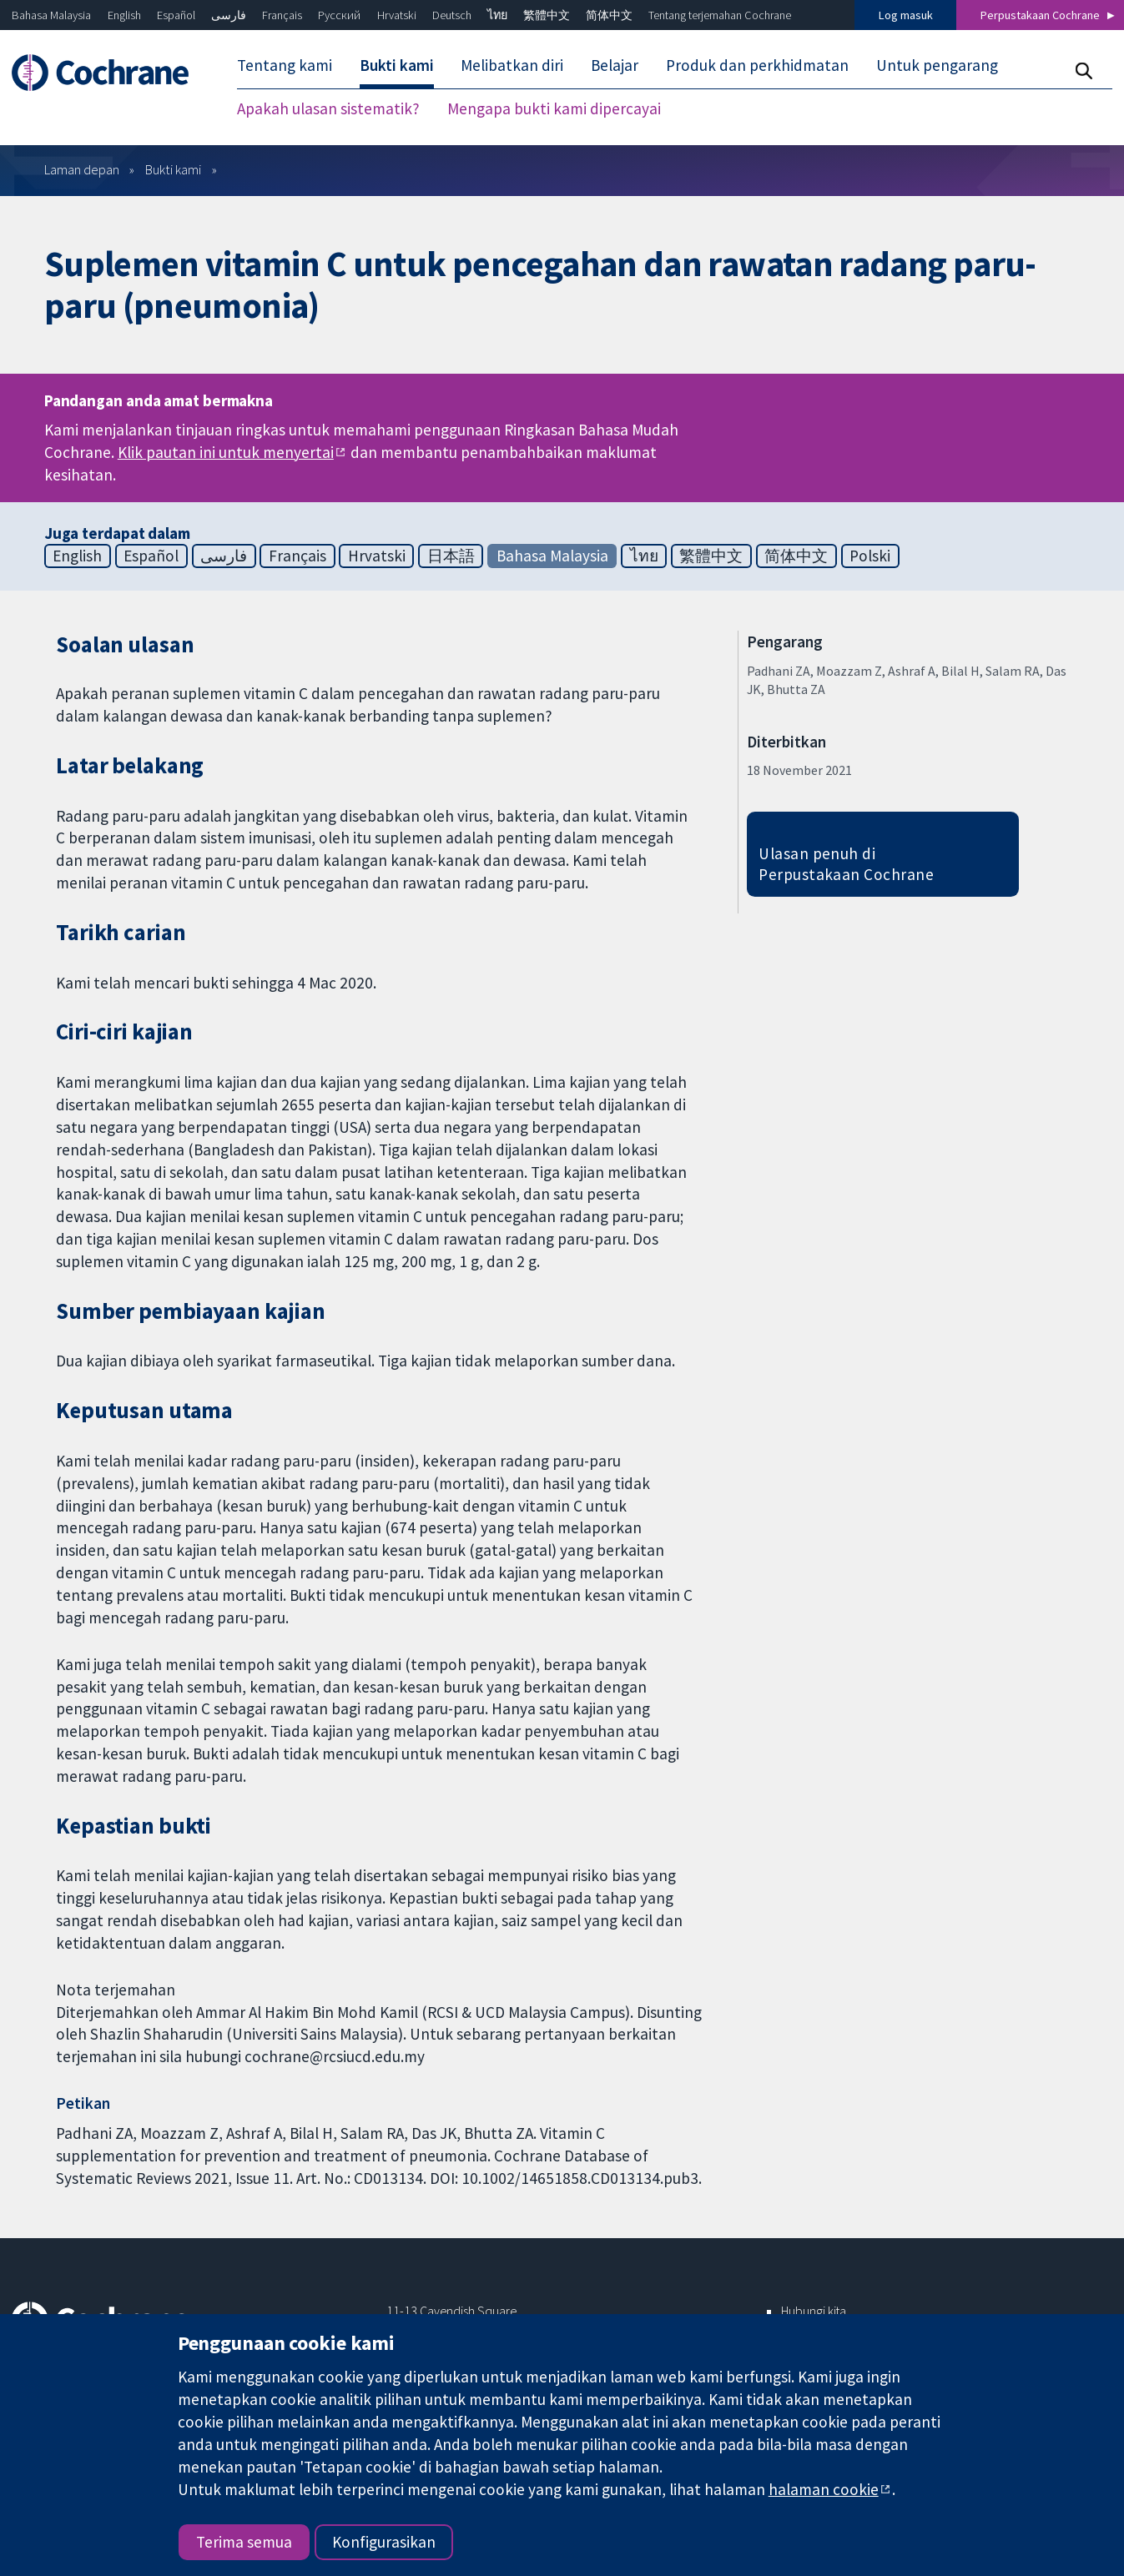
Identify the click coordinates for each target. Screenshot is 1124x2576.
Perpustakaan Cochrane (1040, 15)
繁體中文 (546, 15)
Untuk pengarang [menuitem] (937, 65)
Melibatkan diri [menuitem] (512, 65)
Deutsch (451, 15)
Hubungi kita (813, 2310)
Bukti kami (173, 169)
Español (176, 15)
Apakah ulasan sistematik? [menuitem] (328, 108)
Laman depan (81, 169)
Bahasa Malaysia (51, 15)
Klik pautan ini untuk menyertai (226, 452)
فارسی (228, 15)
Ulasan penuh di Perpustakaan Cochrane (846, 863)
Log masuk (906, 15)
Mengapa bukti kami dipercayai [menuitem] (554, 108)
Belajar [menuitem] (614, 65)
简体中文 (609, 15)
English (124, 15)
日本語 (451, 556)
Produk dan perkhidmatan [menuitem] (757, 65)
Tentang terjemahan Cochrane (719, 15)
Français (282, 15)
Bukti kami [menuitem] (397, 65)
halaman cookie (824, 2489)
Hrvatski (396, 15)
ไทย (497, 15)
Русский (339, 15)
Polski (869, 556)
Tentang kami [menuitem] (284, 65)
